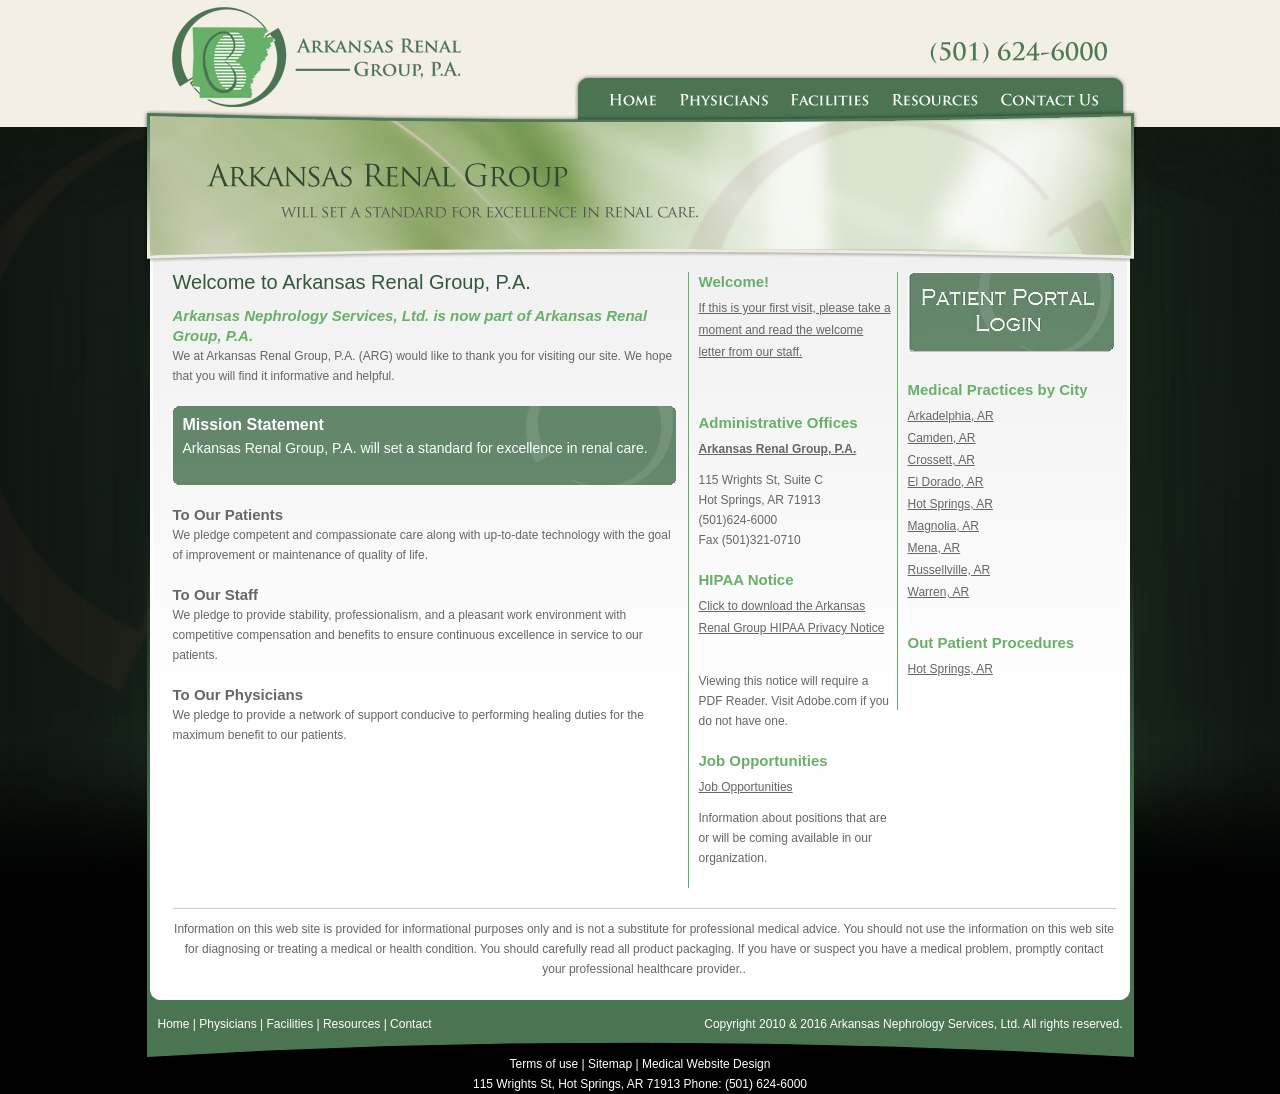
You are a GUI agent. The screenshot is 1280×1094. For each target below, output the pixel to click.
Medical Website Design (706, 1064)
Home (174, 1024)
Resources (351, 1024)
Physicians (227, 1024)
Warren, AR (939, 592)
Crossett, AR (941, 460)
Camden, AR (942, 438)
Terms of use (544, 1064)
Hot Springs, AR (950, 504)
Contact (410, 1024)
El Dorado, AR (946, 482)
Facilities (289, 1024)
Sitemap (610, 1064)
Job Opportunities (746, 787)
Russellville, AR (949, 570)
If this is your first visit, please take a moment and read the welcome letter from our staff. (795, 330)
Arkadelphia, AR (951, 416)
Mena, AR (934, 548)
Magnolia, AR (943, 526)
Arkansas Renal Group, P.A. (778, 449)
